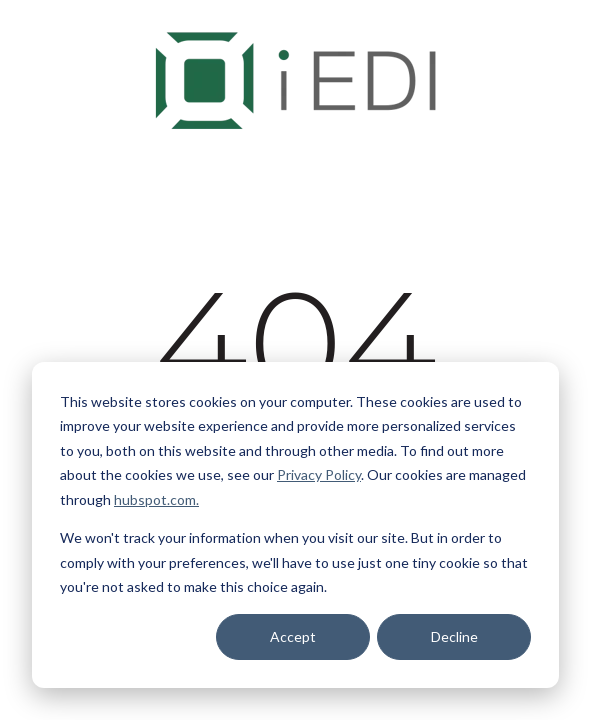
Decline (454, 636)
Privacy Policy (319, 474)
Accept (293, 636)
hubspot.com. (156, 499)
